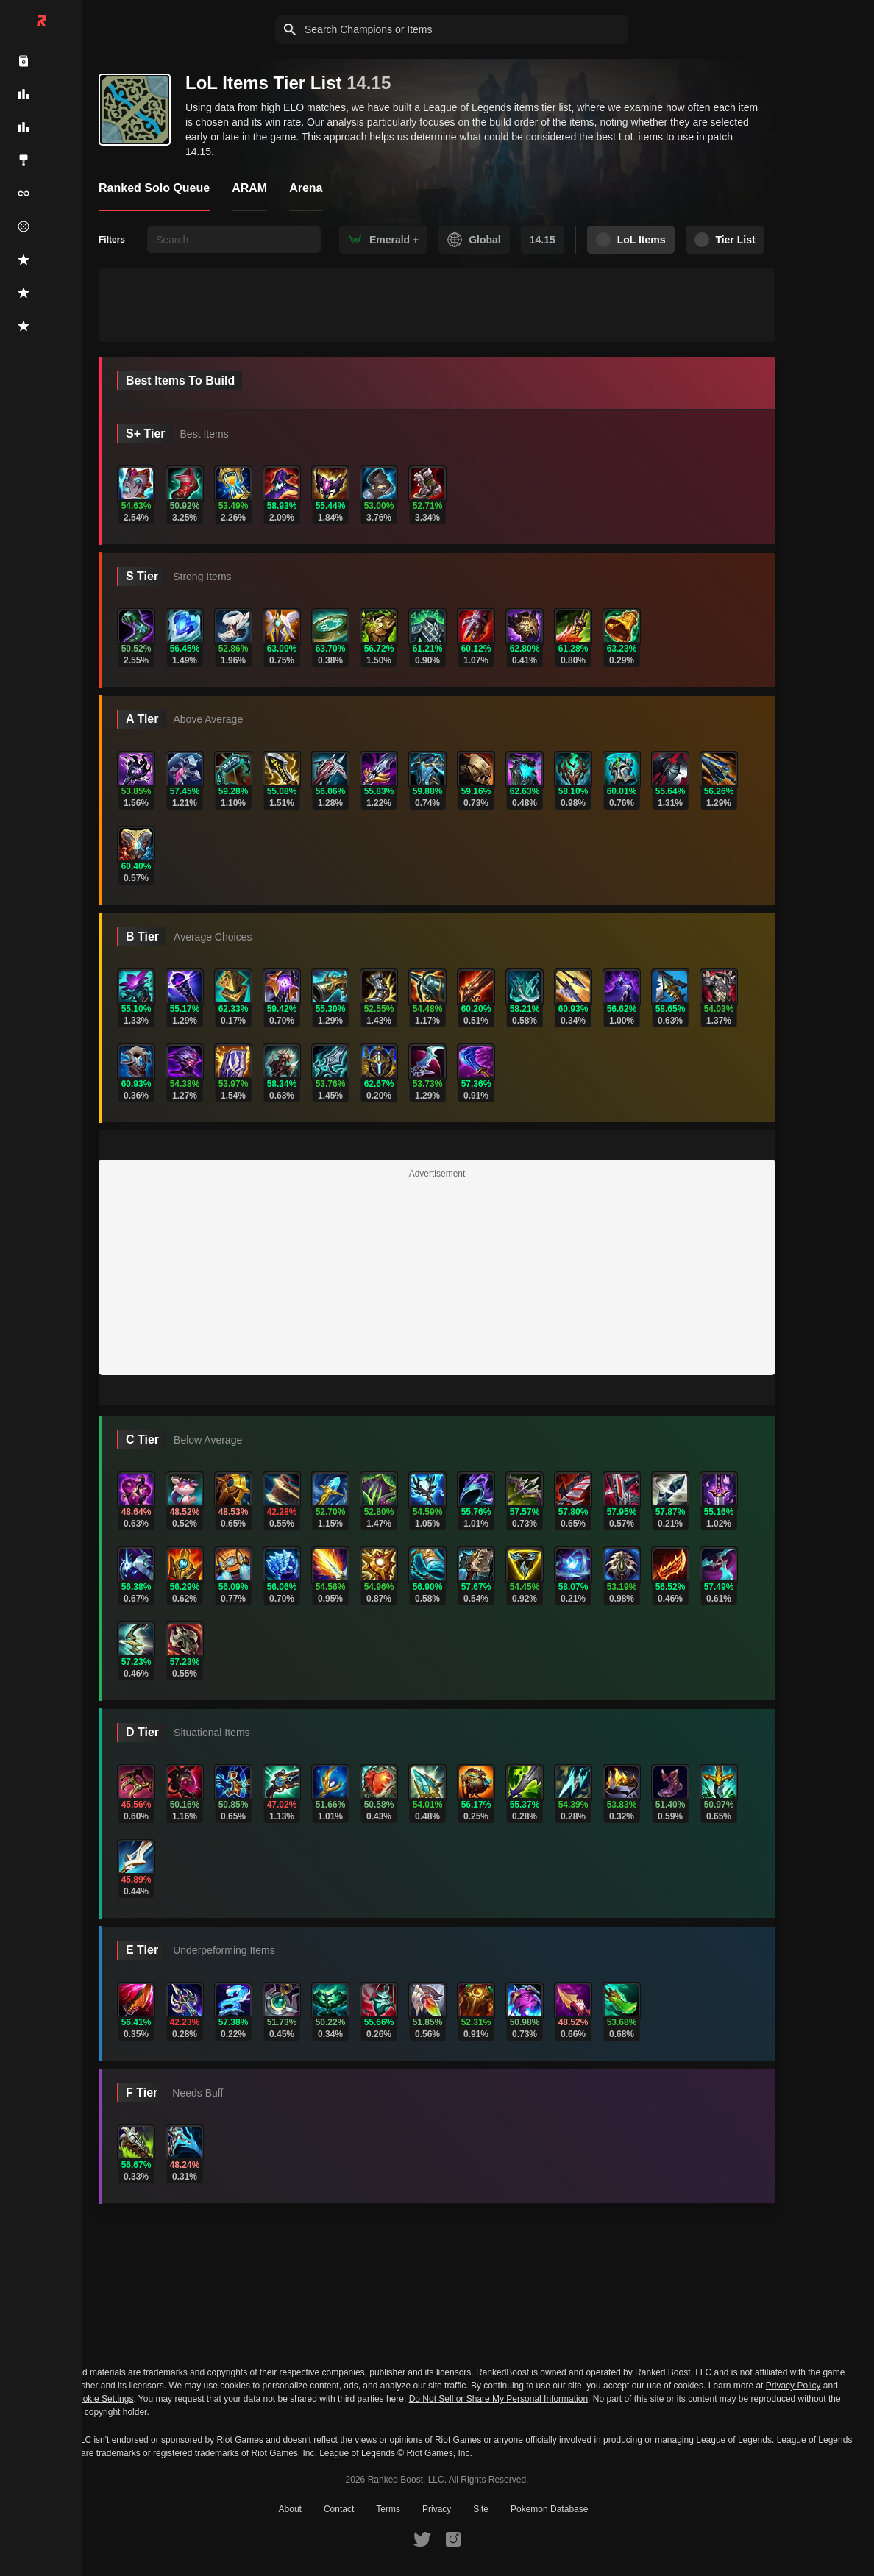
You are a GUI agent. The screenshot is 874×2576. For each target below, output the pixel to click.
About (290, 2509)
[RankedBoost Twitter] (422, 2538)
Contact (339, 2509)
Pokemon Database (549, 2509)
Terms (388, 2509)
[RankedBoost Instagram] (453, 2538)
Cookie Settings (102, 2399)
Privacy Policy (793, 2385)
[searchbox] (234, 239)
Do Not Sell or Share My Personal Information (498, 2399)
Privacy (436, 2509)
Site (480, 2509)
